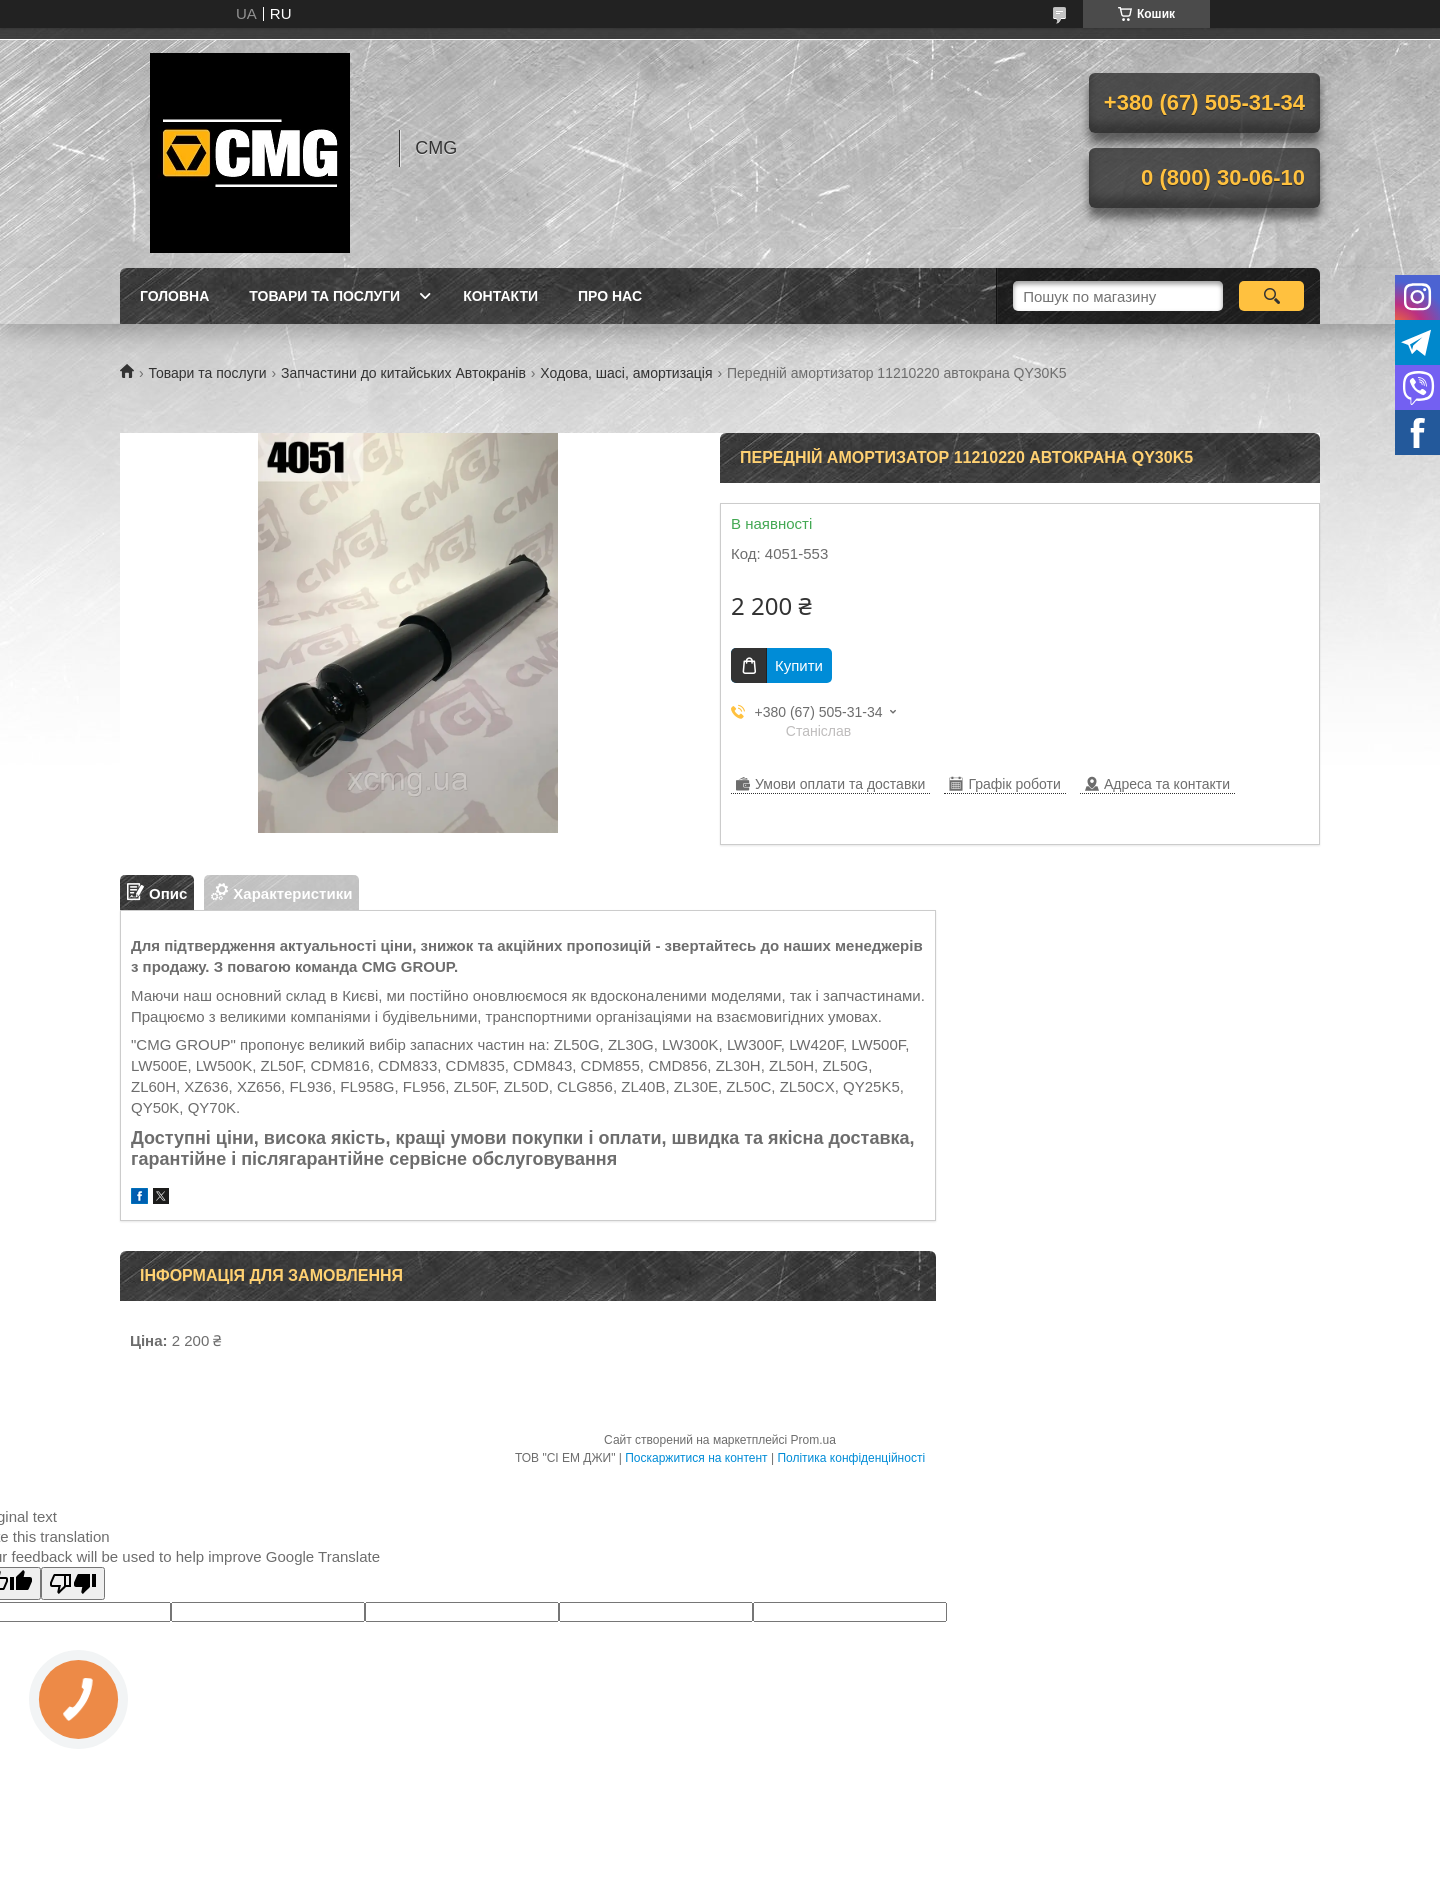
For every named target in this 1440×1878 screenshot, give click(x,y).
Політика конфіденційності (851, 1458)
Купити (799, 665)
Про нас (610, 296)
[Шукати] (1271, 296)
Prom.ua (813, 1440)
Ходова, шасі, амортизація (626, 373)
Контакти (500, 296)
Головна (174, 296)
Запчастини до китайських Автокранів (403, 373)
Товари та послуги (324, 296)
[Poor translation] (73, 1583)
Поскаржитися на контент (696, 1458)
